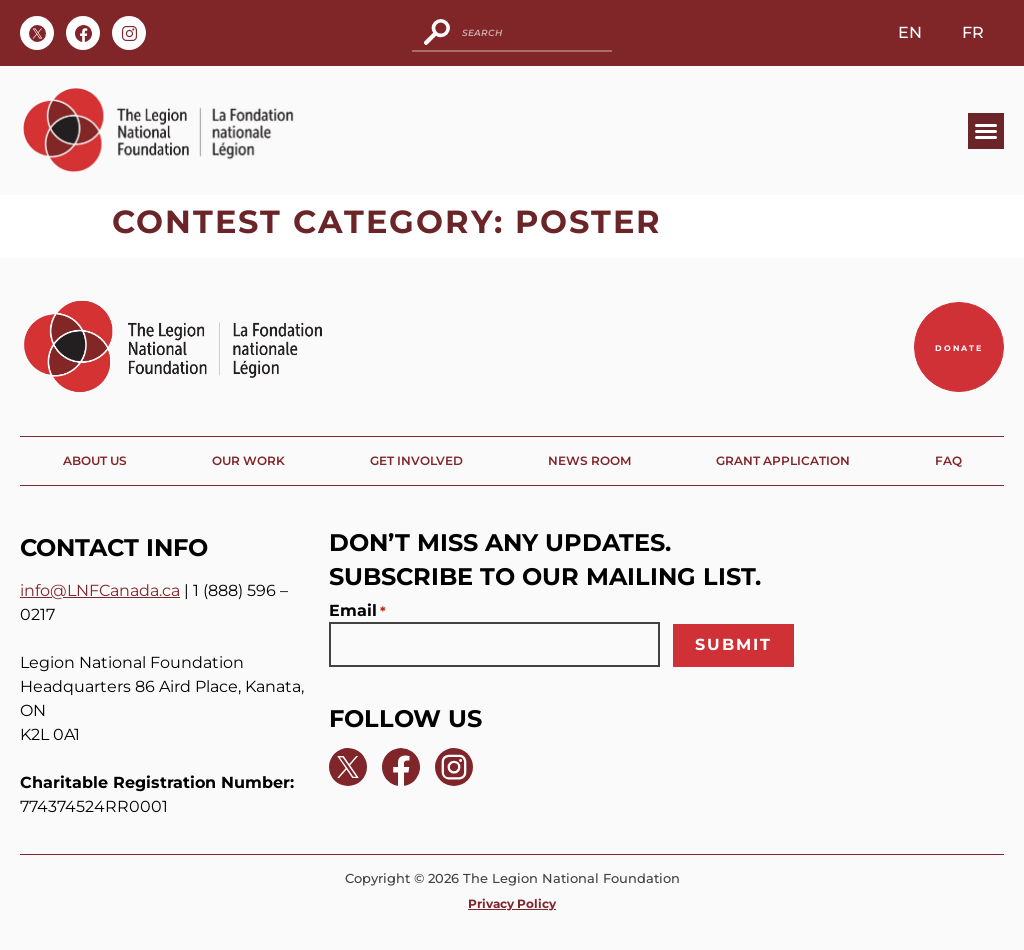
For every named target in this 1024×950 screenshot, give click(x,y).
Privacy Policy (512, 903)
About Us (95, 460)
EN (910, 32)
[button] (986, 131)
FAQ (948, 460)
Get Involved (416, 460)
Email (357, 611)
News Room (589, 460)
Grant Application (783, 460)
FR (973, 32)
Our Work (248, 460)
